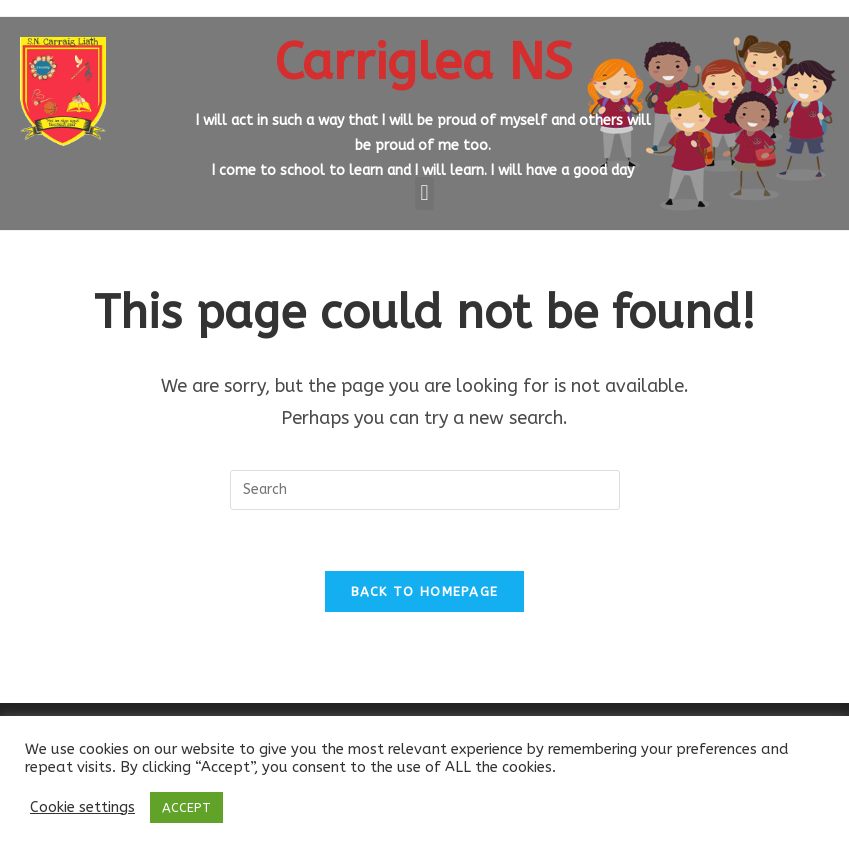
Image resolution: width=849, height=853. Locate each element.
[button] (424, 193)
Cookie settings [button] (82, 807)
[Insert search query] (425, 490)
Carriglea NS (423, 62)
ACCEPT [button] (186, 807)
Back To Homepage (425, 591)
